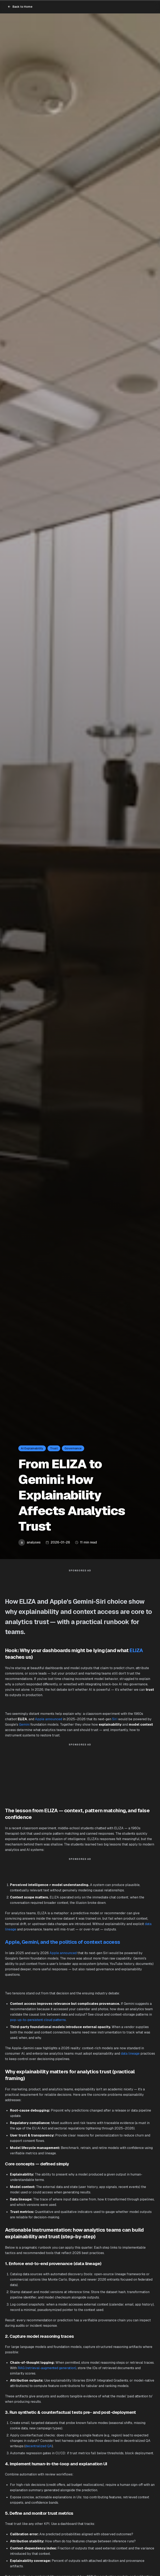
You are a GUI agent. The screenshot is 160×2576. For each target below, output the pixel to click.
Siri (114, 1721)
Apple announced (48, 1721)
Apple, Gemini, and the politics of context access (62, 1944)
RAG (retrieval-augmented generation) (47, 2370)
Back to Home (20, 7)
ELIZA (136, 1652)
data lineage (130, 2055)
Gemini (24, 1726)
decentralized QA (38, 2448)
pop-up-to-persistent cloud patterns (38, 2022)
